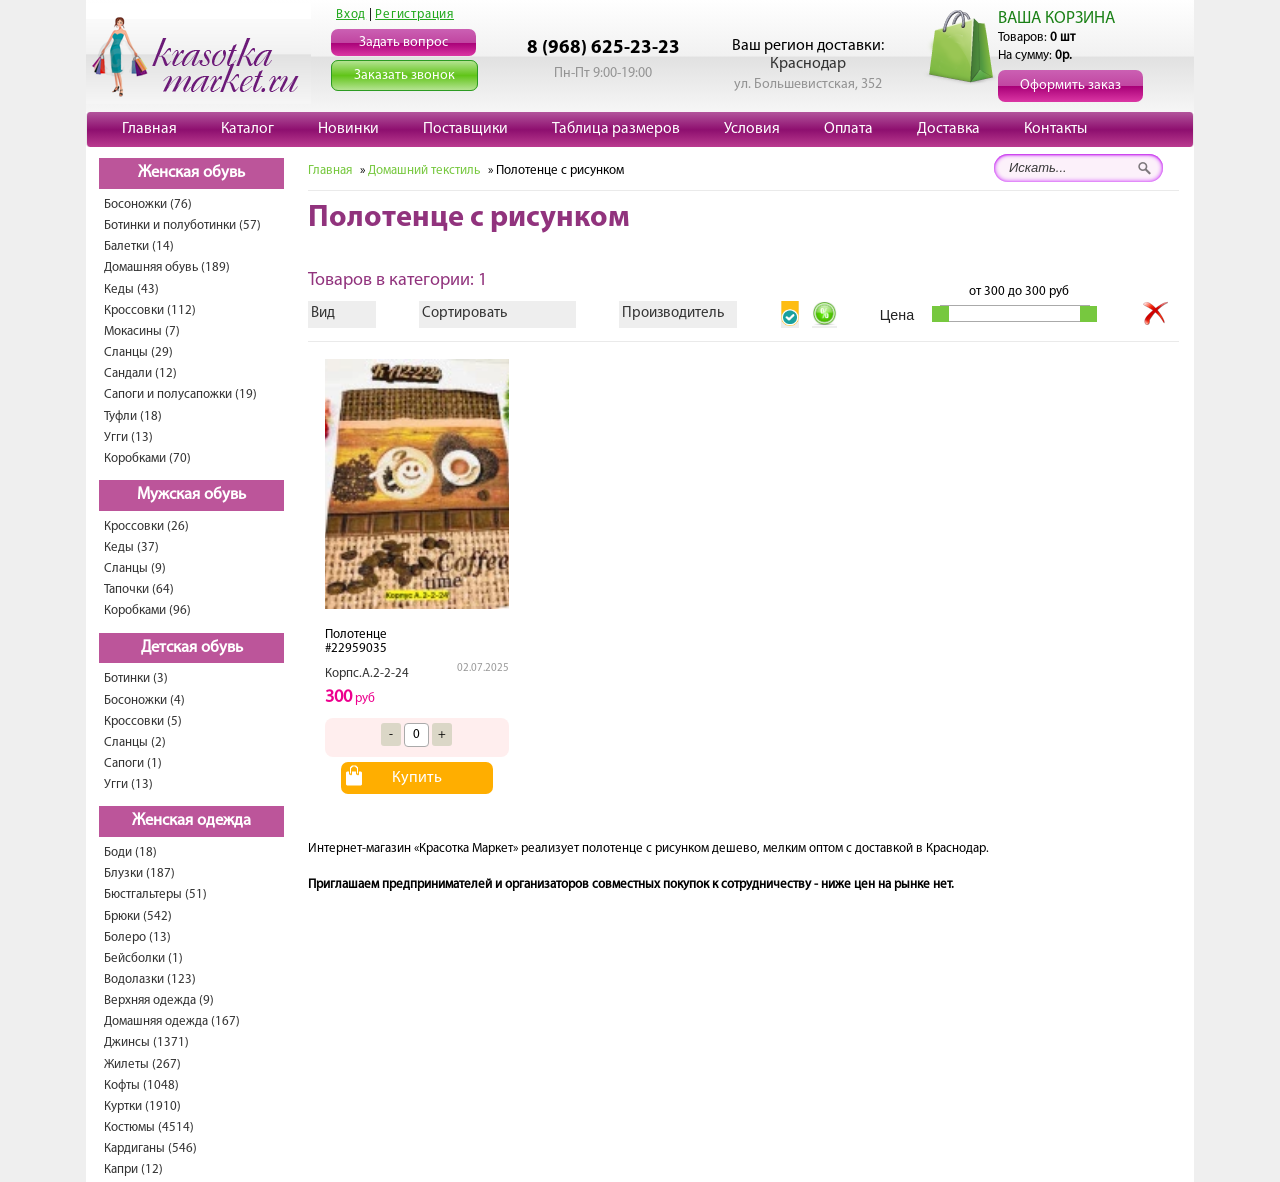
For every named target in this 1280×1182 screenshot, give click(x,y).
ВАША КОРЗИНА (1056, 18)
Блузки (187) (139, 873)
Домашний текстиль (424, 170)
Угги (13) (128, 437)
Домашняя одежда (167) (172, 1021)
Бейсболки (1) (143, 958)
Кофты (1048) (141, 1085)
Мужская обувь (191, 495)
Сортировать (464, 313)
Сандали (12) (140, 373)
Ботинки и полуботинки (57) (182, 225)
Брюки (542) (138, 916)
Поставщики (465, 129)
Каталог (247, 129)
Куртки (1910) (142, 1106)
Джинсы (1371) (146, 1042)
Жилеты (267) (142, 1064)
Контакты (1055, 129)
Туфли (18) (133, 416)
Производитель (673, 313)
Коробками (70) (147, 458)
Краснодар (808, 64)
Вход (351, 14)
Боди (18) (130, 852)
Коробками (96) (147, 610)
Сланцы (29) (138, 352)
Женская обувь (191, 173)
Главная (149, 129)
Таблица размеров (616, 129)
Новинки (348, 129)
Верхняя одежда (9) (159, 1000)
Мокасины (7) (142, 331)
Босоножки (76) (148, 204)
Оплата (848, 129)
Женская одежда (191, 821)
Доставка (948, 129)
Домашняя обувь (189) (167, 267)
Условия (752, 129)
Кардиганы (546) (150, 1148)
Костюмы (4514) (149, 1127)
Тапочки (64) (139, 589)
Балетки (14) (139, 246)
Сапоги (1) (133, 763)
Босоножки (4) (144, 700)
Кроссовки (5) (143, 721)
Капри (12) (133, 1169)
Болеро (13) (137, 937)
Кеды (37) (131, 547)
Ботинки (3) (136, 678)
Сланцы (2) (135, 742)
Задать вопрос (403, 42)
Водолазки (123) (150, 979)
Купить (417, 778)
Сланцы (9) (135, 568)
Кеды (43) (131, 289)
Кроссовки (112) (150, 310)
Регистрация (414, 14)
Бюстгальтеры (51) (155, 894)
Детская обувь (192, 648)
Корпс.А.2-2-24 (367, 673)
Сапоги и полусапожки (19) (180, 394)
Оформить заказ (1070, 85)
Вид (323, 313)
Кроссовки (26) (146, 526)
